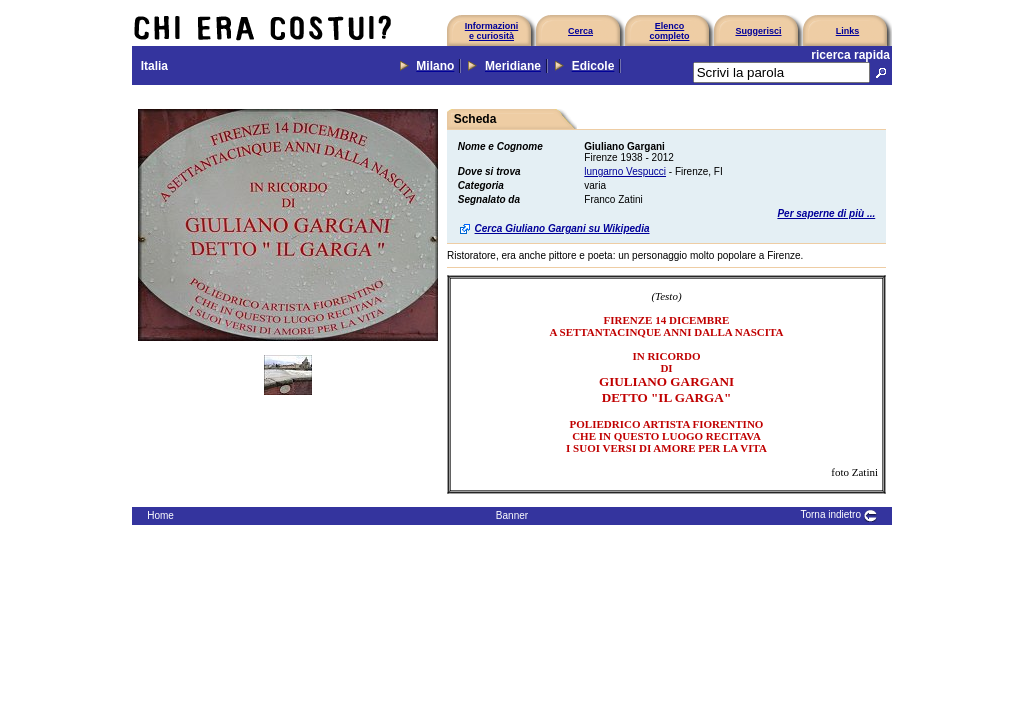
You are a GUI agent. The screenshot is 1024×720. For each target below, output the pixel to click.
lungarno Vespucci (625, 171)
